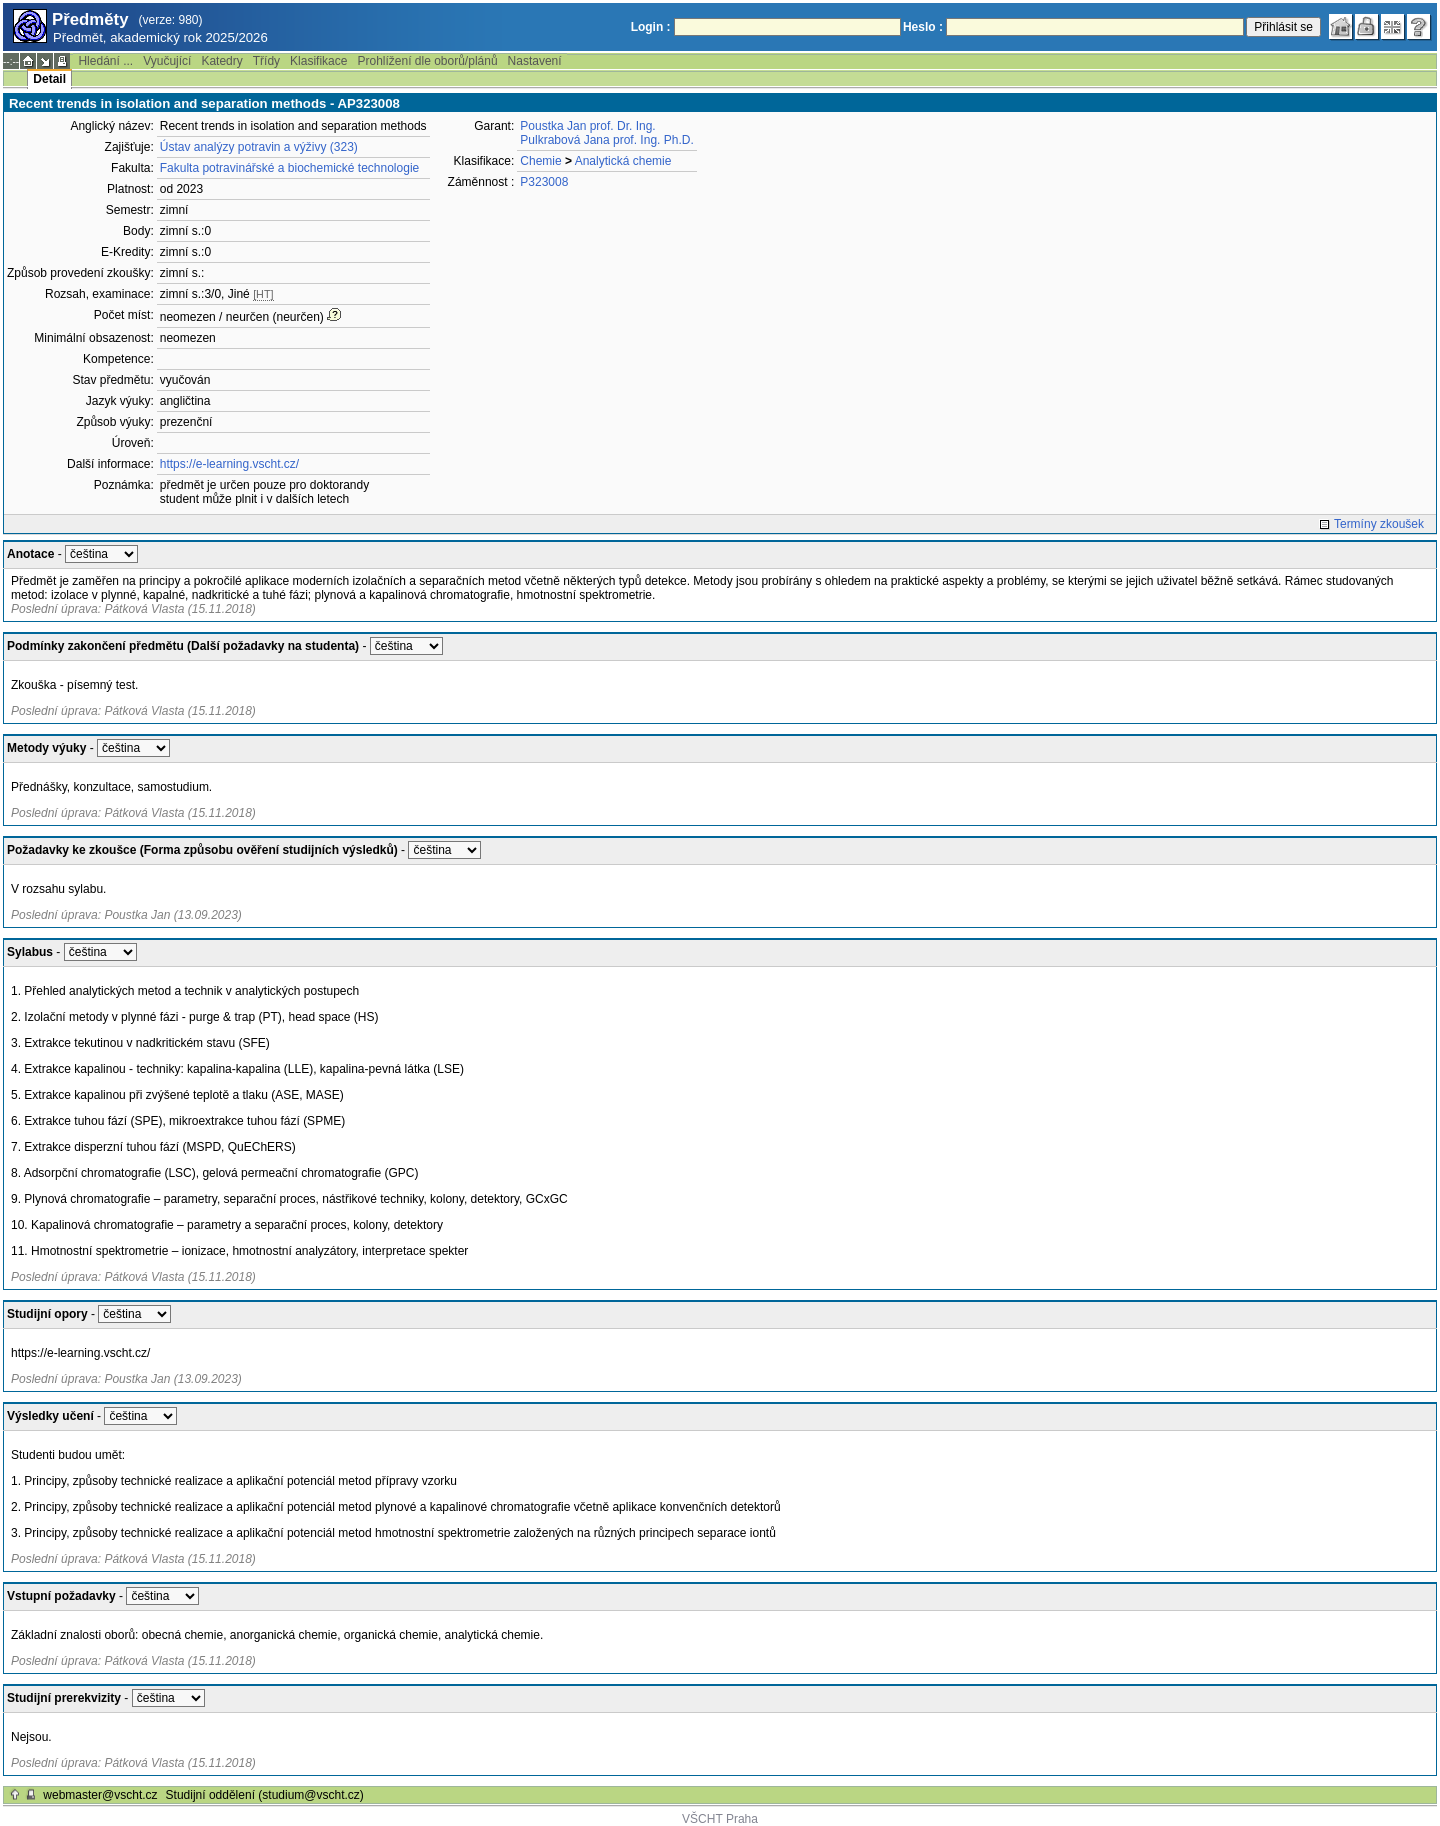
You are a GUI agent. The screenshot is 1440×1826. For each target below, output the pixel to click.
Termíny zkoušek (1379, 524)
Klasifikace (318, 61)
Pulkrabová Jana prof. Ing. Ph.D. (606, 140)
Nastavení (535, 61)
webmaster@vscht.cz (100, 1795)
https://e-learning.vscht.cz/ (229, 464)
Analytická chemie (623, 161)
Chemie (540, 161)
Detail (49, 79)
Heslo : (923, 27)
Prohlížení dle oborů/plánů (427, 61)
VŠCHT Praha (720, 1819)
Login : (651, 27)
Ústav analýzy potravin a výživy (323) (259, 147)
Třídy (266, 61)
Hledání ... (105, 61)
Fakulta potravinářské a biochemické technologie (289, 168)
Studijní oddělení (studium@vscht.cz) (265, 1795)
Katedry (221, 61)
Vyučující (167, 61)
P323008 (544, 182)
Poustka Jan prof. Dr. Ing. (587, 126)
